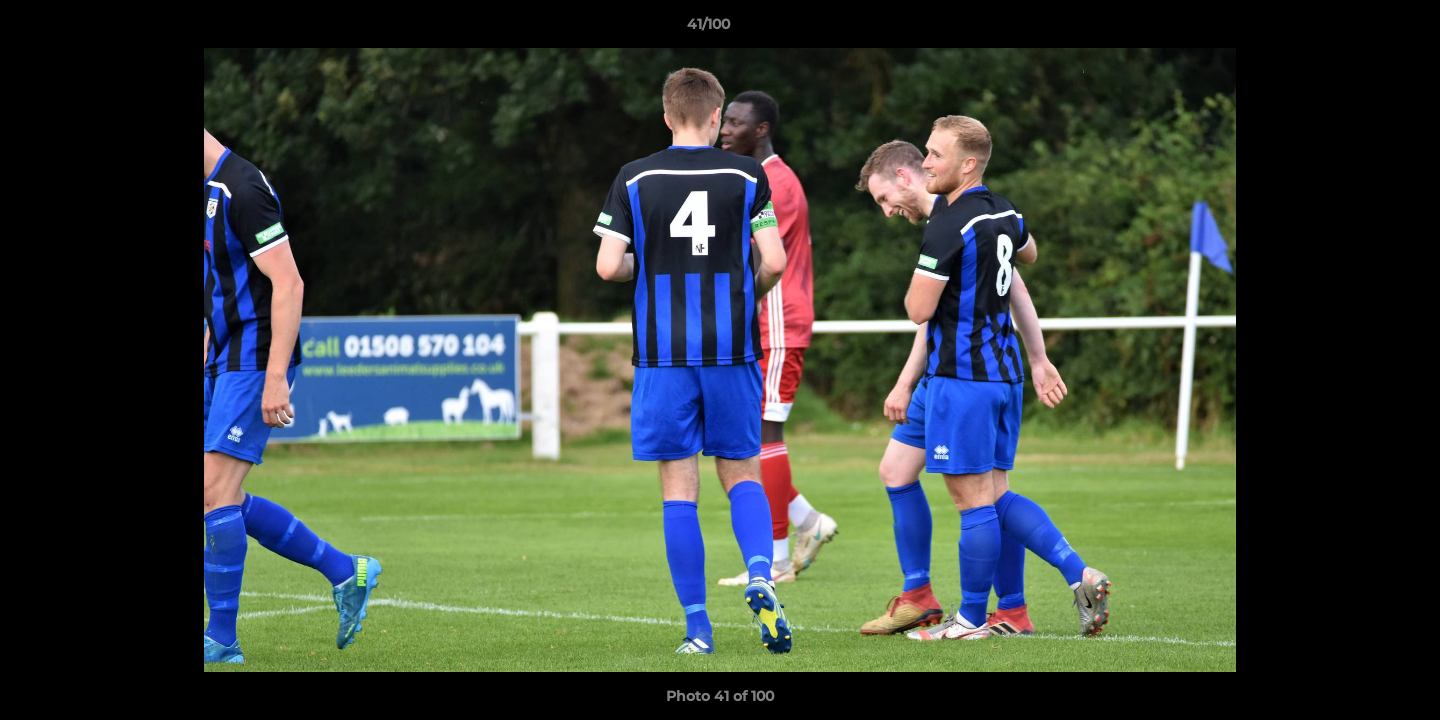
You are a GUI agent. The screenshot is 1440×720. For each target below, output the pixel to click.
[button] (1356, 29)
